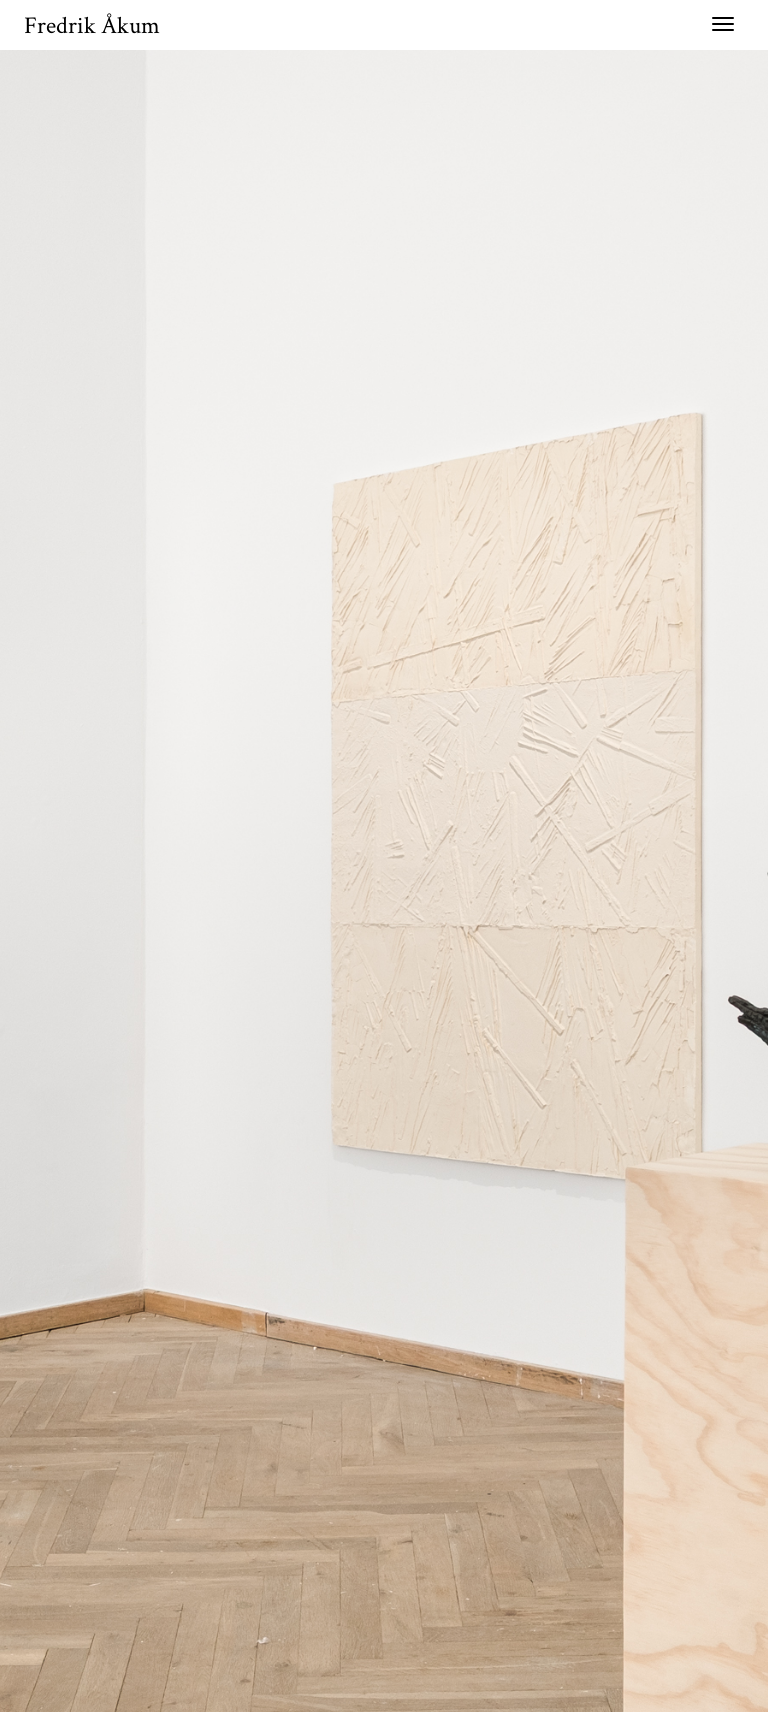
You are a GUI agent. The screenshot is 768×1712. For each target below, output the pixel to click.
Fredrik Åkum (92, 25)
